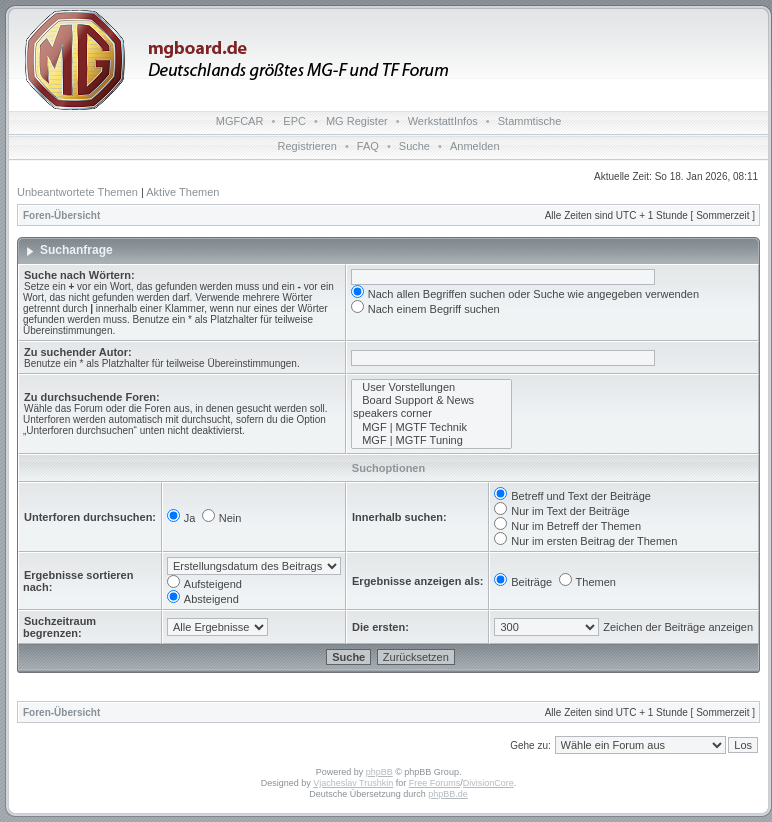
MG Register (357, 121)
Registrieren (307, 146)
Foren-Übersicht (61, 215)
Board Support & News (431, 400)
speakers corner (431, 413)
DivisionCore (488, 783)
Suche (414, 146)
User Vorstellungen (431, 387)
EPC (294, 121)
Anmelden (475, 146)
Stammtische (530, 121)
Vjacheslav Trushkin (353, 783)
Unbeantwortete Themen (77, 192)
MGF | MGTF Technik (431, 427)
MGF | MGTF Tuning (431, 440)
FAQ (368, 146)
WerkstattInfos (443, 121)
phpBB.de (448, 794)
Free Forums (435, 783)
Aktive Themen (182, 192)
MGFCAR (240, 121)
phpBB (379, 772)
